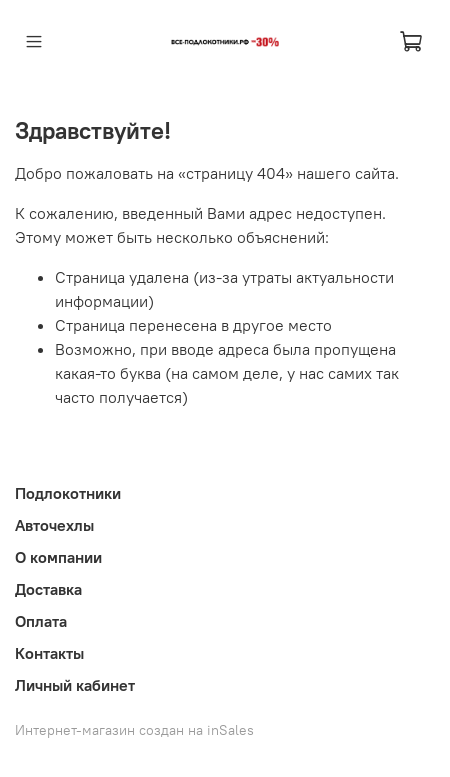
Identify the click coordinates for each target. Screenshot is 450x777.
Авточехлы (54, 525)
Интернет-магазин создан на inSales (134, 730)
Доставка (48, 589)
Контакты (49, 653)
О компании (58, 557)
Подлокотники (68, 493)
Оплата (41, 621)
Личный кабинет (75, 685)
